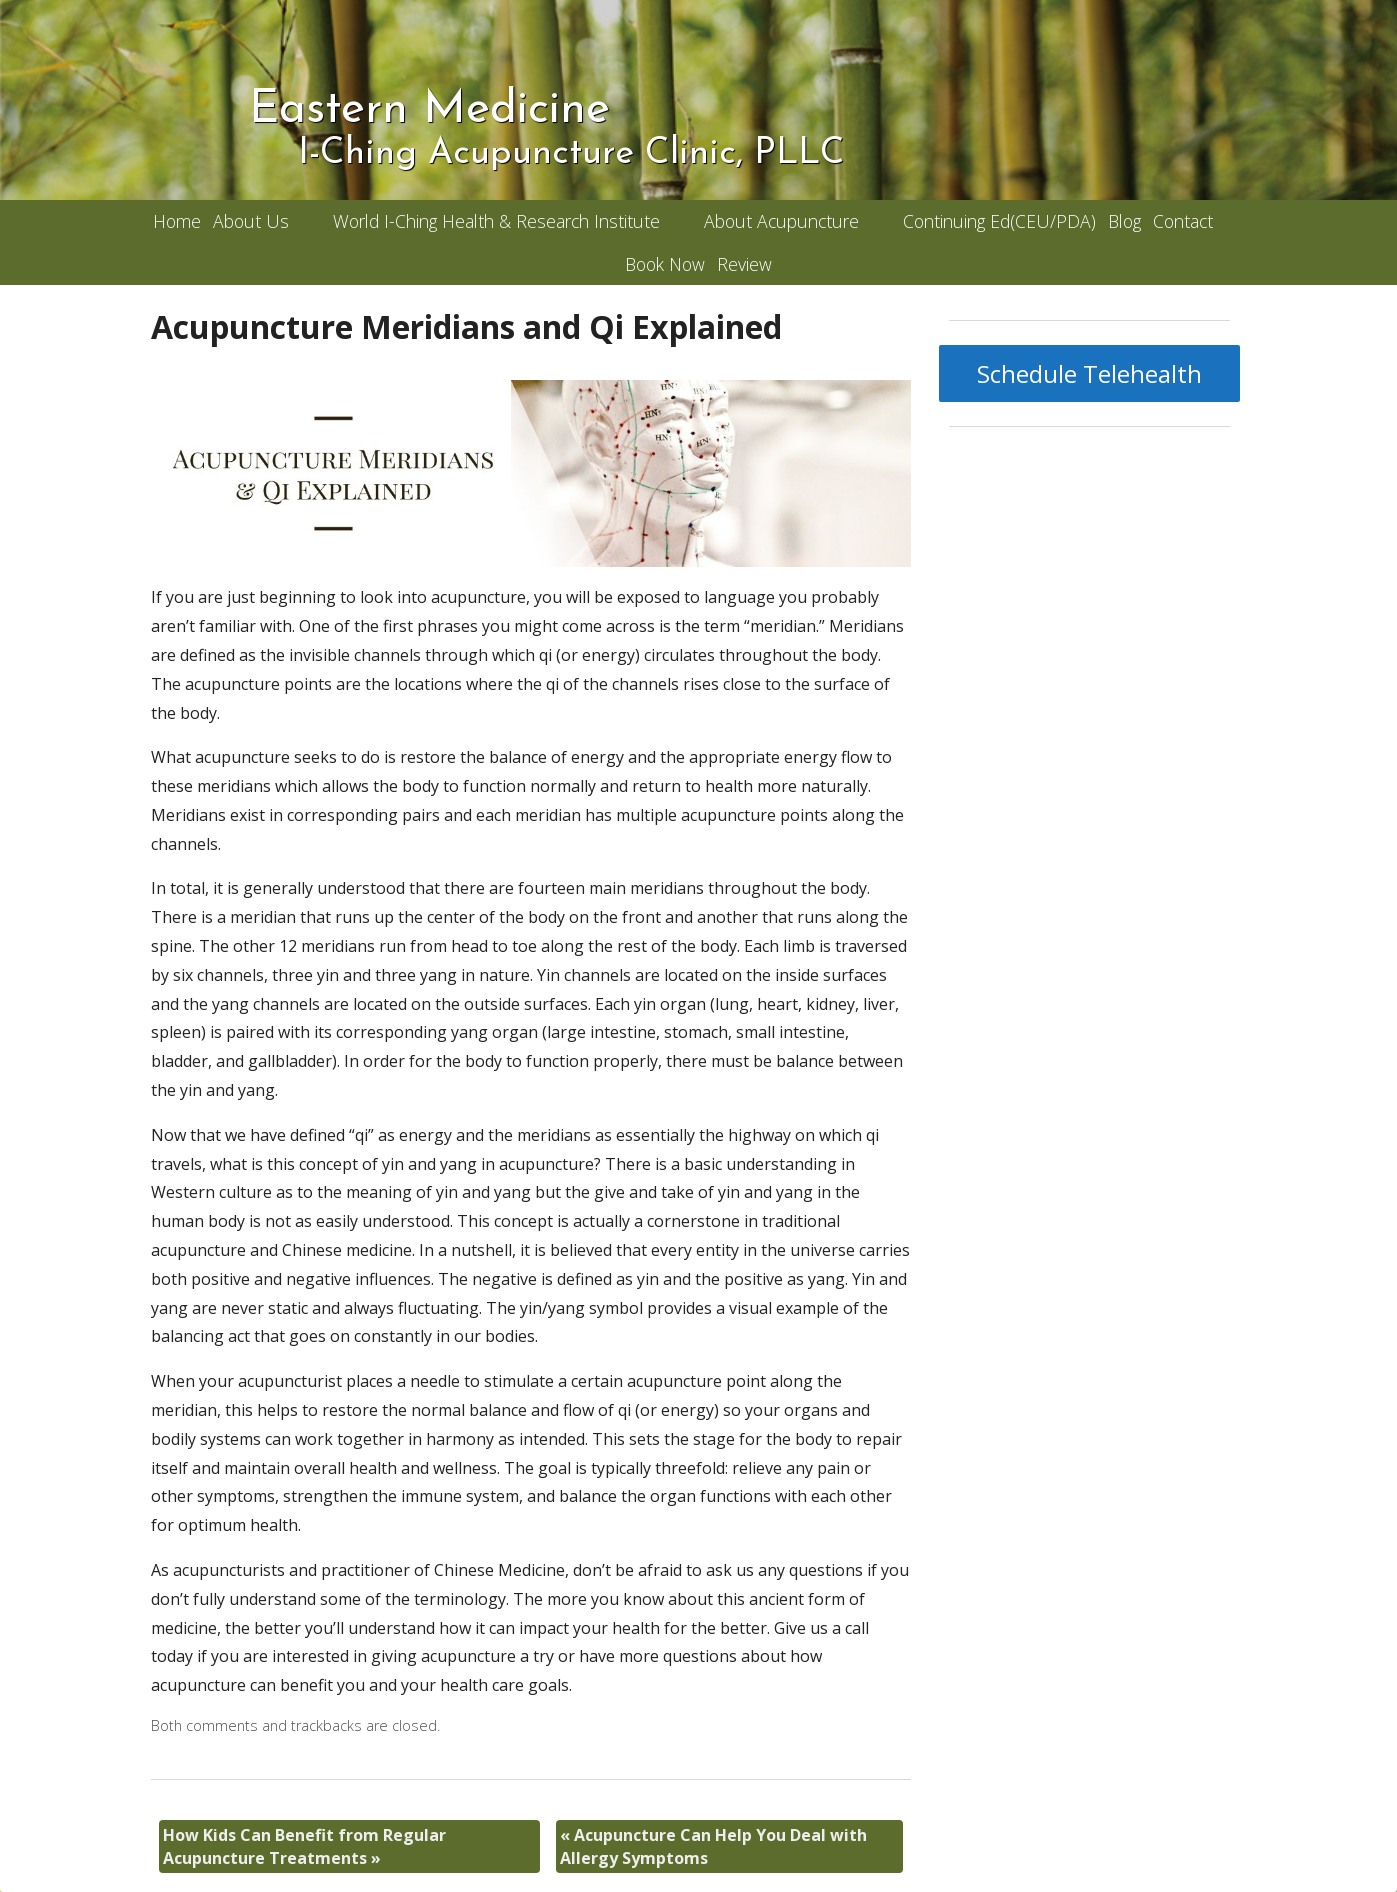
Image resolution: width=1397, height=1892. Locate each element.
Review (744, 264)
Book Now (665, 264)
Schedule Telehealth (1089, 373)
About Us (251, 221)
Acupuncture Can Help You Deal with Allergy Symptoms (713, 1846)
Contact (1183, 221)
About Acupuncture (781, 221)
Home (177, 221)
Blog (1124, 221)
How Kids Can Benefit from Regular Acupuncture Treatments (304, 1846)
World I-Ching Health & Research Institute (496, 221)
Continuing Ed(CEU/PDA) (999, 221)
